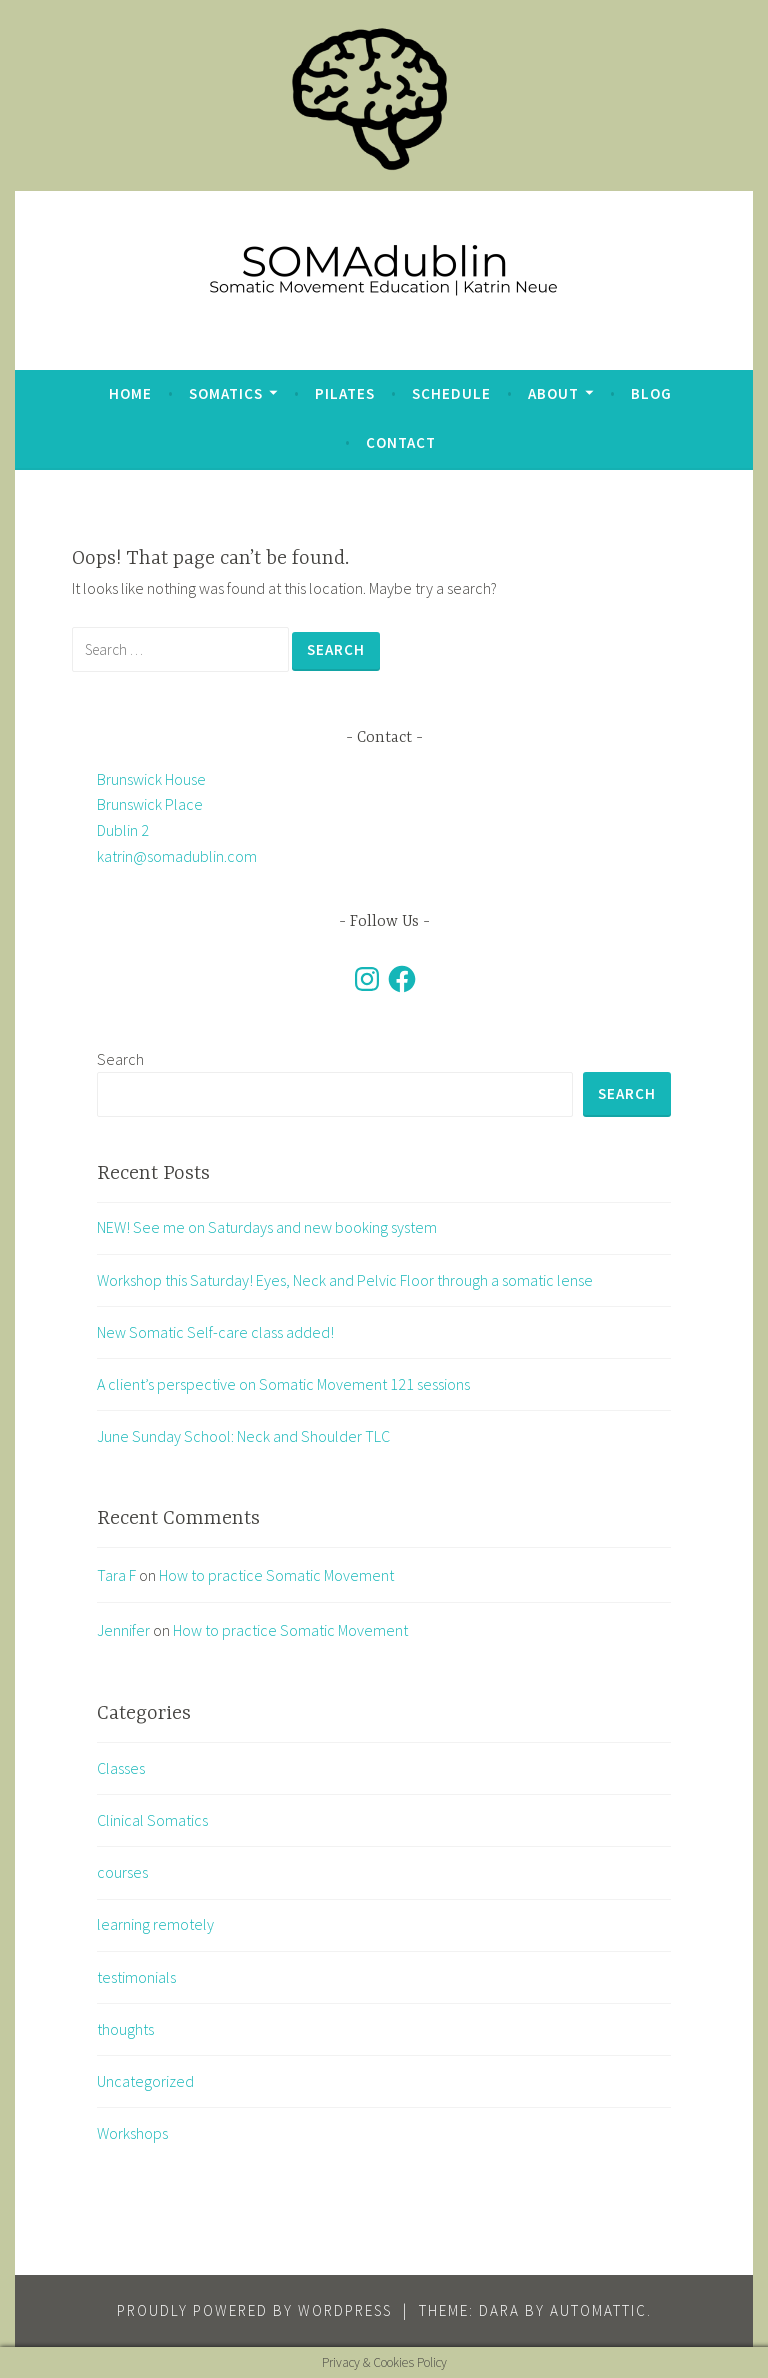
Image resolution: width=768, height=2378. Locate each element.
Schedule (451, 393)
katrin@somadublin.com (177, 856)
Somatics (226, 393)
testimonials (136, 1977)
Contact (401, 442)
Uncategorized (145, 2081)
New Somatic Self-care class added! (215, 1332)
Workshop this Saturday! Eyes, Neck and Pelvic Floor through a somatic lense (345, 1280)
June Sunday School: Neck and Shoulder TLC (243, 1436)
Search (120, 1059)
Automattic (598, 2310)
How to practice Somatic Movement (276, 1575)
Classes (121, 1768)
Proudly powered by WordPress (254, 2310)
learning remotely (155, 1924)
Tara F (116, 1575)
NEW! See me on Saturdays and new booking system (267, 1227)
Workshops (132, 2133)
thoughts (125, 2029)
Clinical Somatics (152, 1820)
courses (122, 1872)
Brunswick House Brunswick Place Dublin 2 (151, 804)
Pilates (345, 393)
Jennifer (123, 1630)
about (553, 393)
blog (651, 393)
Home (130, 393)
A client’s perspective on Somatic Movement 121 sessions (283, 1384)
